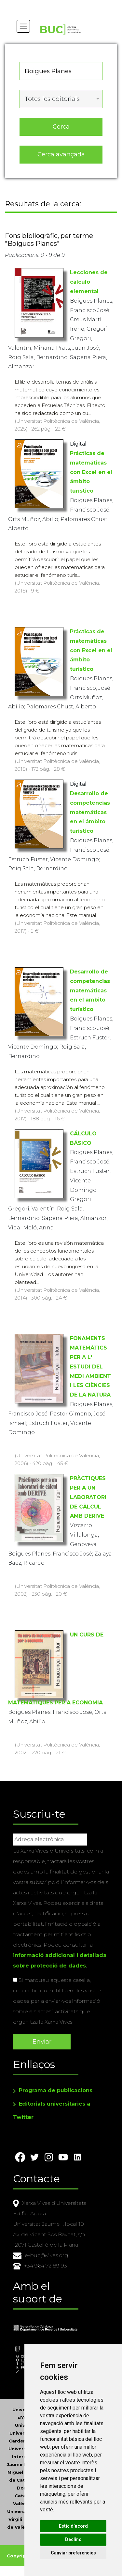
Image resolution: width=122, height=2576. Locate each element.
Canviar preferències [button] (73, 2552)
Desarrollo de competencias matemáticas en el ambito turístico (90, 990)
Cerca (61, 126)
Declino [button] (73, 2539)
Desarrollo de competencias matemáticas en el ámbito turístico (90, 812)
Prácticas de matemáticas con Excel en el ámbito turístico (91, 472)
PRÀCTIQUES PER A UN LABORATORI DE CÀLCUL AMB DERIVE (88, 1497)
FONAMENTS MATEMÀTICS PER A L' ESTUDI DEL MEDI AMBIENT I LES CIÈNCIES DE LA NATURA (90, 1366)
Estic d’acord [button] (73, 2526)
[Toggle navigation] (23, 26)
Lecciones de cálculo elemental (89, 281)
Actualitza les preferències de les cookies (59, 4)
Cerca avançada (61, 154)
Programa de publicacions (55, 2090)
